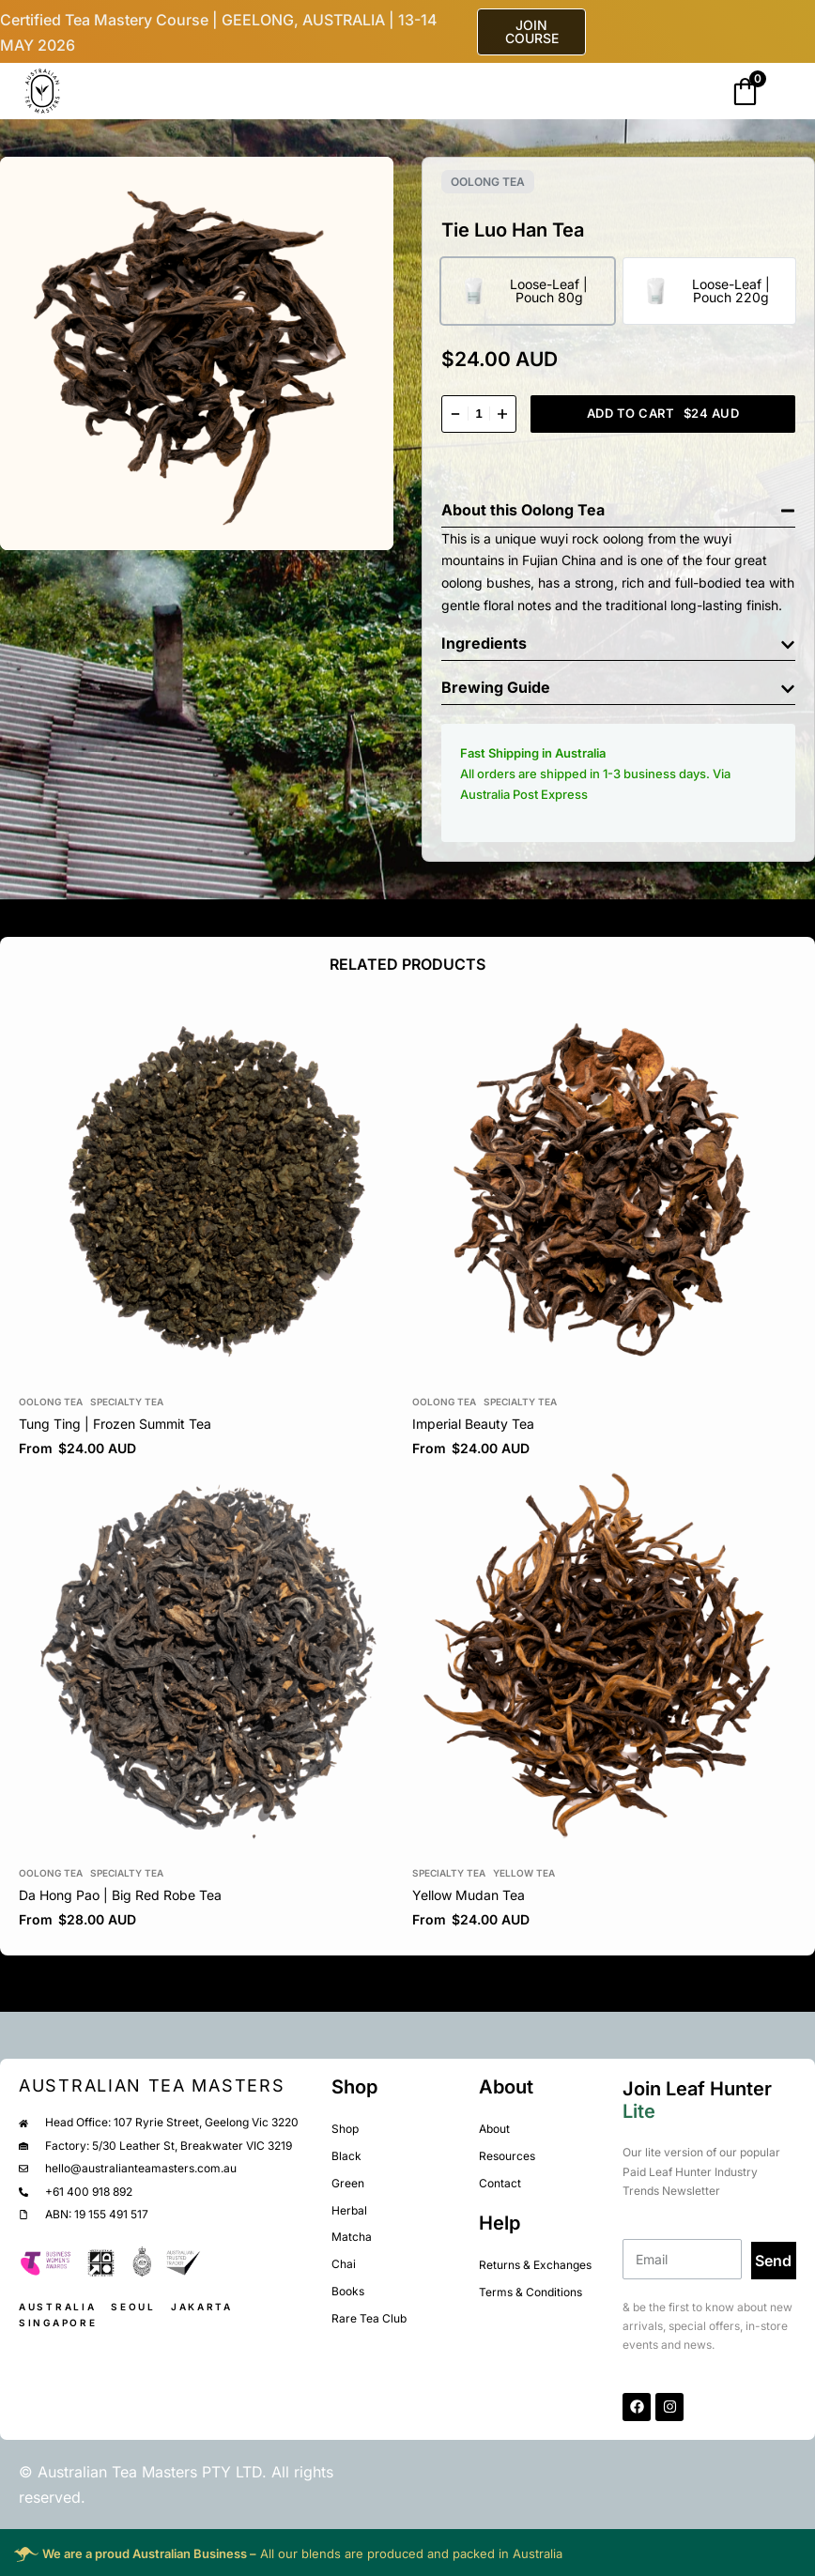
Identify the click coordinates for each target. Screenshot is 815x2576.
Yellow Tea (524, 1873)
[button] (618, 505)
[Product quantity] (478, 414)
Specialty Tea (126, 1401)
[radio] (527, 291)
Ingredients (484, 643)
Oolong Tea (488, 182)
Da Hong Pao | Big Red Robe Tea (120, 1895)
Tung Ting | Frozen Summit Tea (115, 1424)
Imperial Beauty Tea (473, 1424)
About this (481, 509)
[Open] (106, 92)
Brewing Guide (495, 687)
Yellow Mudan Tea (468, 1895)
